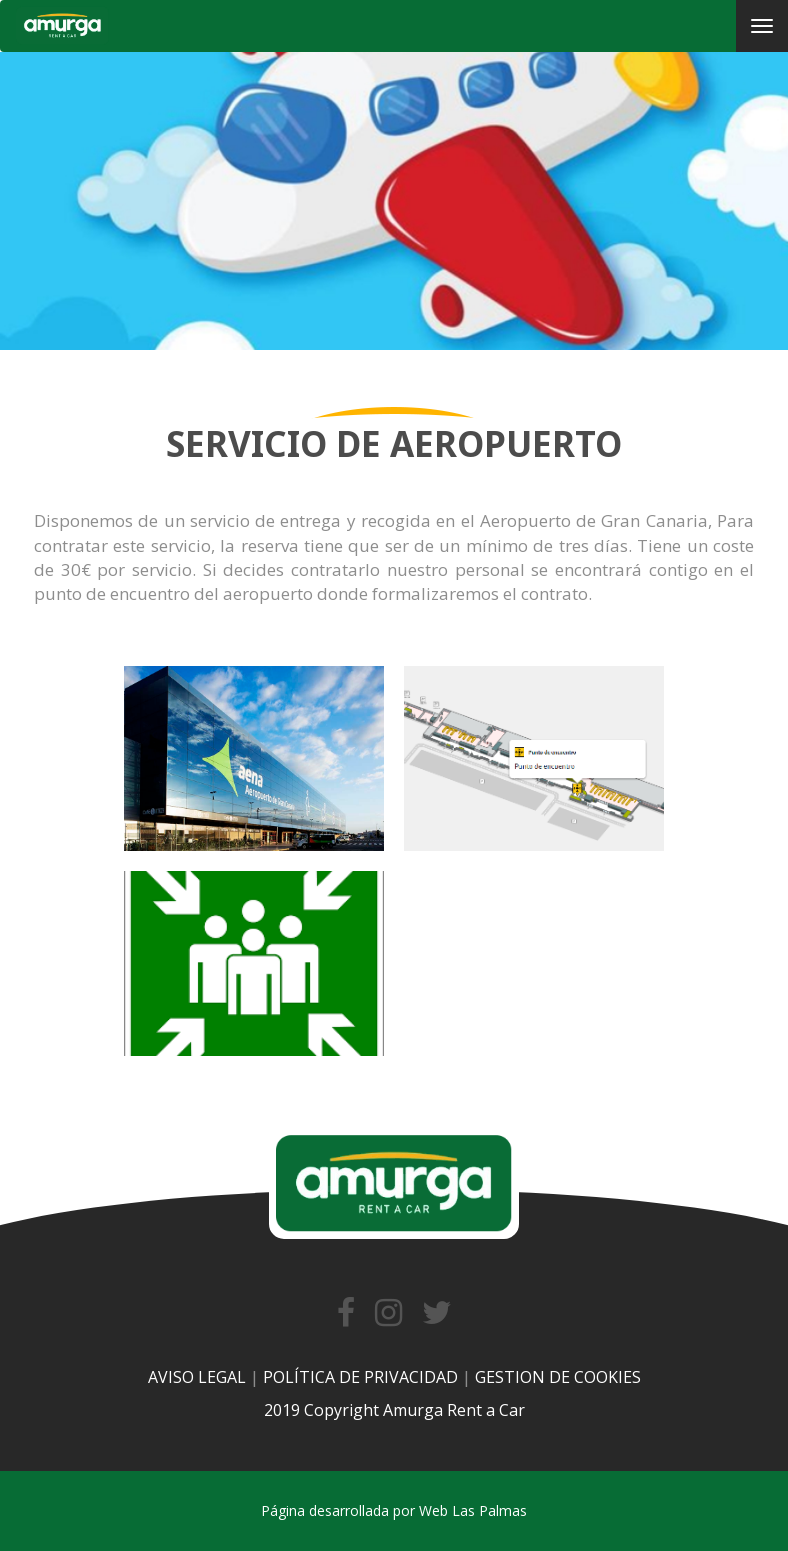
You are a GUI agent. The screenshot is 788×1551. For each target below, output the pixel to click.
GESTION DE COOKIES (558, 1377)
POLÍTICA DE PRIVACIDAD (360, 1377)
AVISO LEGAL (197, 1377)
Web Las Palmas (473, 1510)
